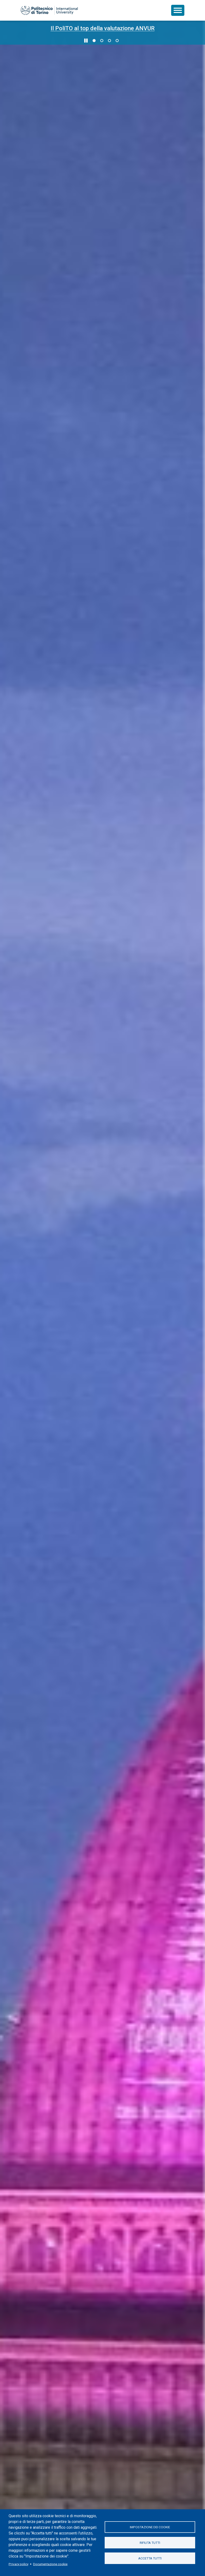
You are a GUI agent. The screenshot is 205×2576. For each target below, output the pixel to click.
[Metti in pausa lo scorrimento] (86, 40)
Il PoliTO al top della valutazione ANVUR (103, 28)
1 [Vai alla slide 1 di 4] (94, 40)
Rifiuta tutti (150, 2543)
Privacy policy (18, 2564)
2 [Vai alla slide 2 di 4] (102, 40)
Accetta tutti (150, 2558)
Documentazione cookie (50, 2564)
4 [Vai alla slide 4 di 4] (117, 40)
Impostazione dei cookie (150, 2527)
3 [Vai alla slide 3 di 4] (109, 40)
